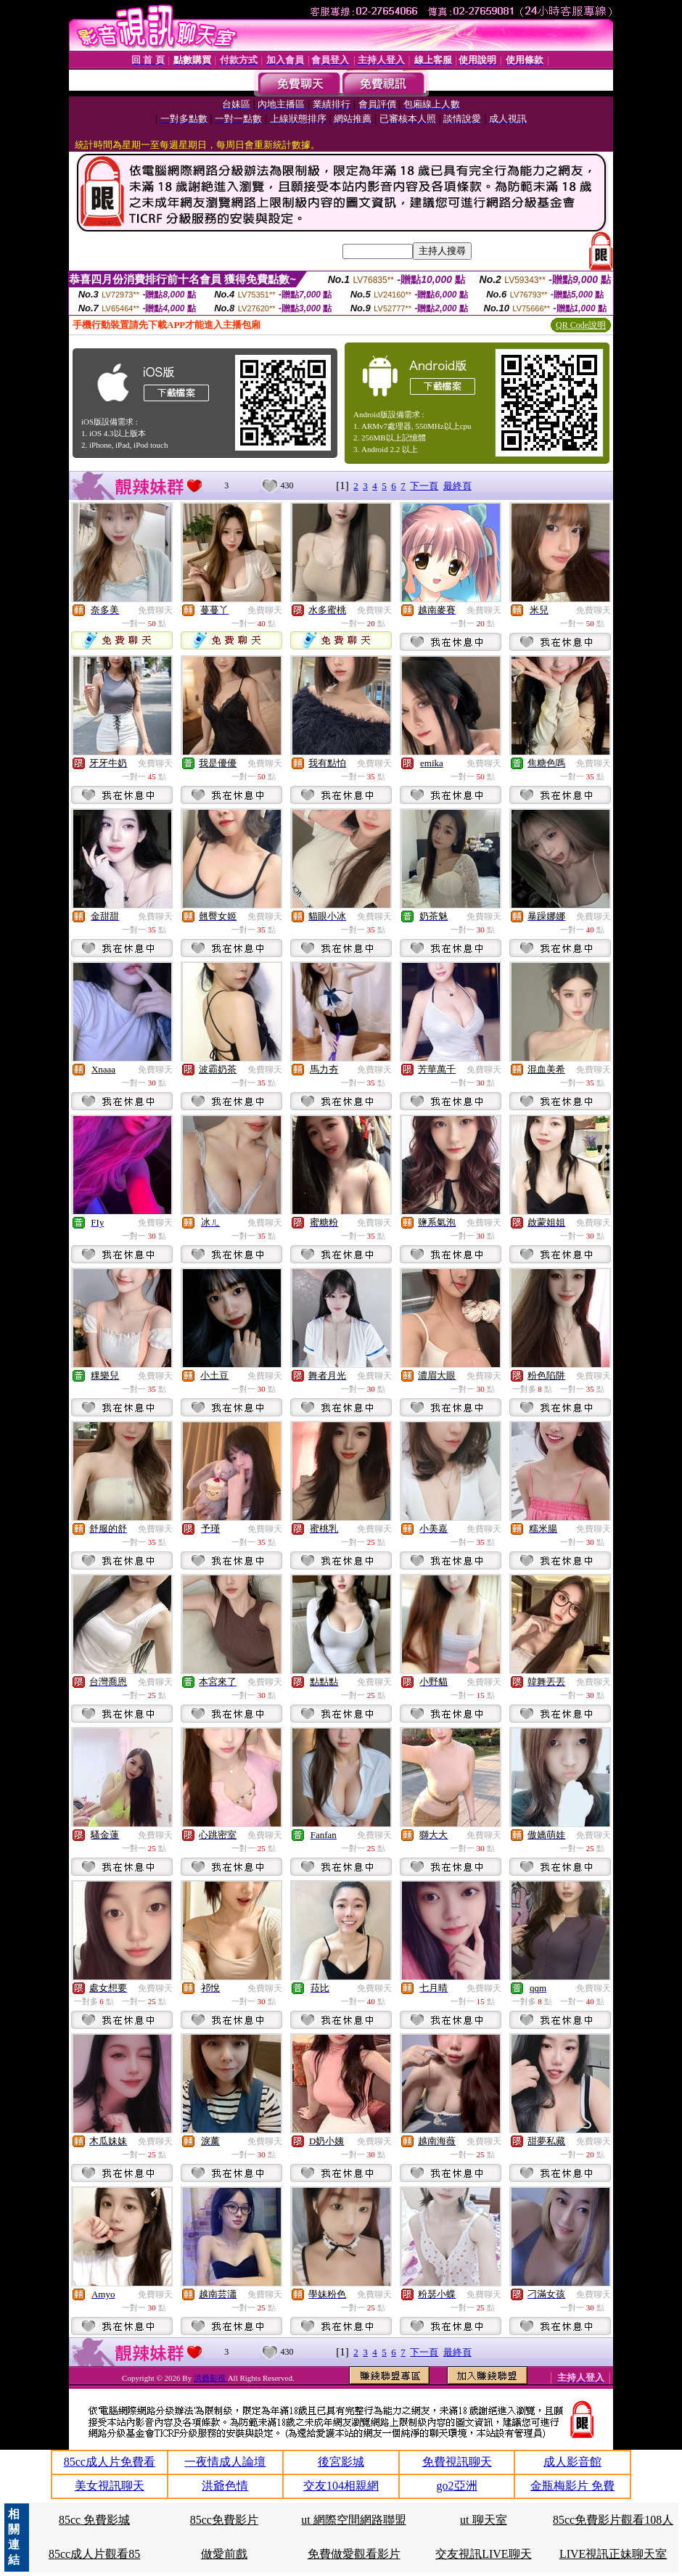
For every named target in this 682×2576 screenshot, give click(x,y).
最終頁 (457, 485)
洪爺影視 (211, 2378)
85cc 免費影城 (94, 2520)
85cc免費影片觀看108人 (613, 2520)
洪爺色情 (225, 2485)
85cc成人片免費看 (109, 2462)
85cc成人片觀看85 (94, 2554)
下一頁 (424, 485)
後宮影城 (341, 2462)
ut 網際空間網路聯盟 (353, 2520)
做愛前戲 (224, 2554)
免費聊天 (155, 610)
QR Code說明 (581, 325)
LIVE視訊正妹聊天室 (613, 2554)
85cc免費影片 (224, 2520)
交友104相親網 (341, 2485)
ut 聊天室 (483, 2520)
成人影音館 (572, 2462)
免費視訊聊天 (457, 2462)
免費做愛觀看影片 (354, 2554)
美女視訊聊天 (109, 2485)
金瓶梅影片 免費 (572, 2485)
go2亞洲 (457, 2485)
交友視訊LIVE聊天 (483, 2554)
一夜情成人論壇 (225, 2462)
